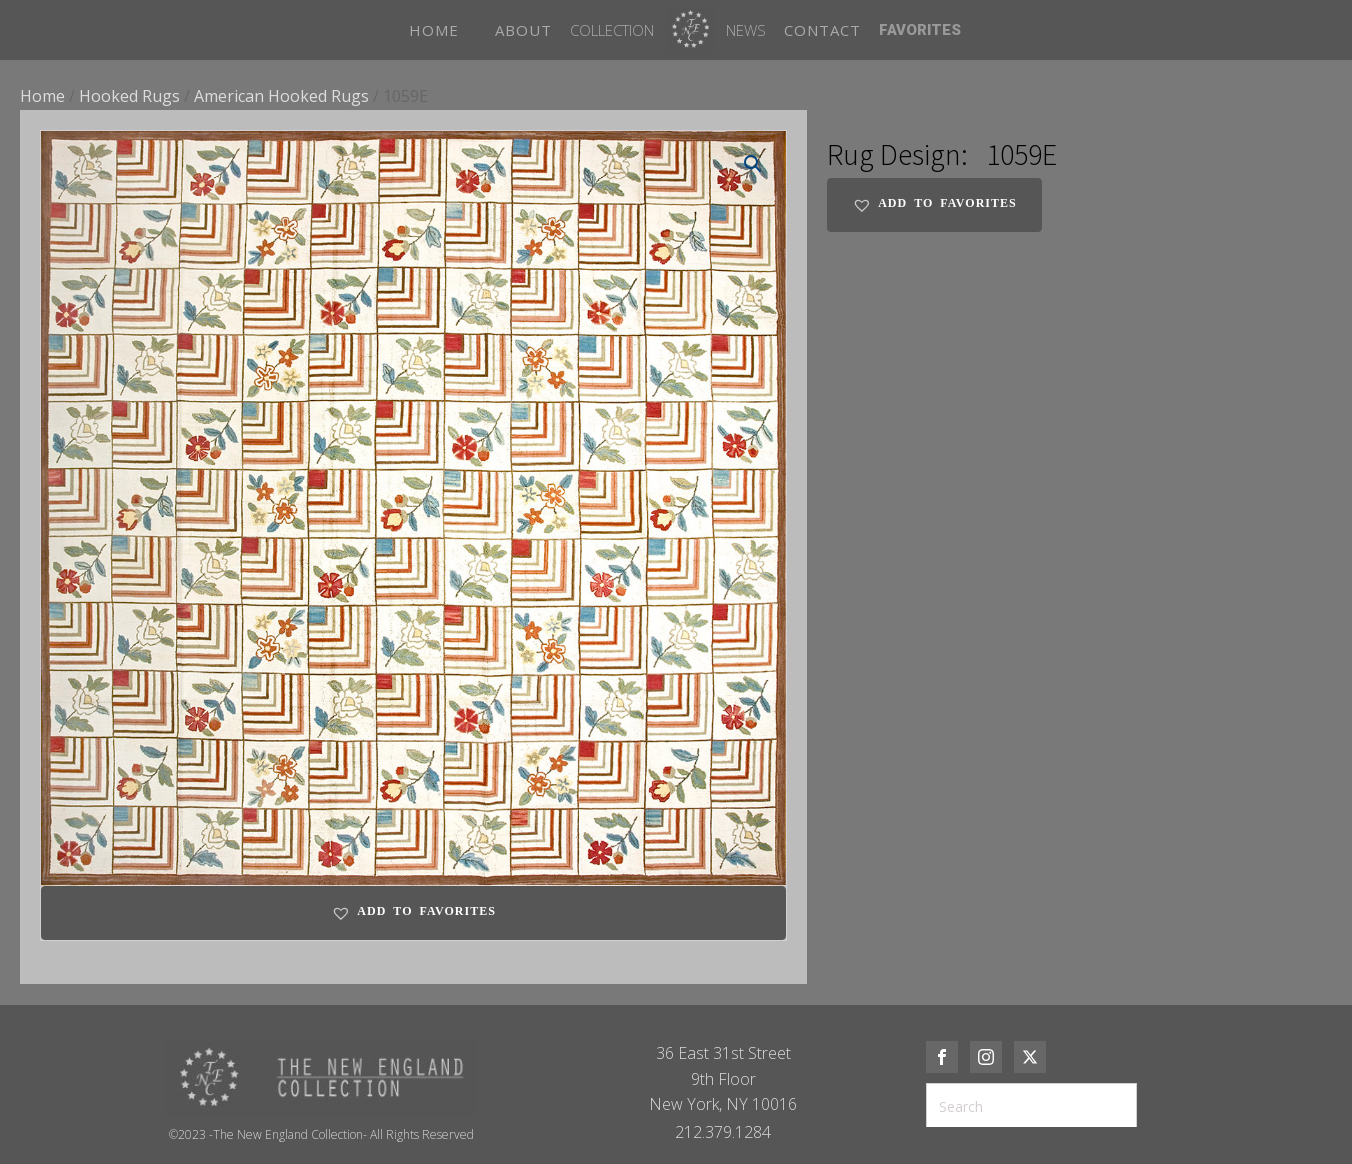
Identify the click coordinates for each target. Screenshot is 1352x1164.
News (746, 30)
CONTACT (822, 30)
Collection (612, 30)
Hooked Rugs (129, 96)
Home (42, 96)
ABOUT (523, 30)
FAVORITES (920, 30)
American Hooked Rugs (281, 96)
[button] (753, 164)
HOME (434, 30)
